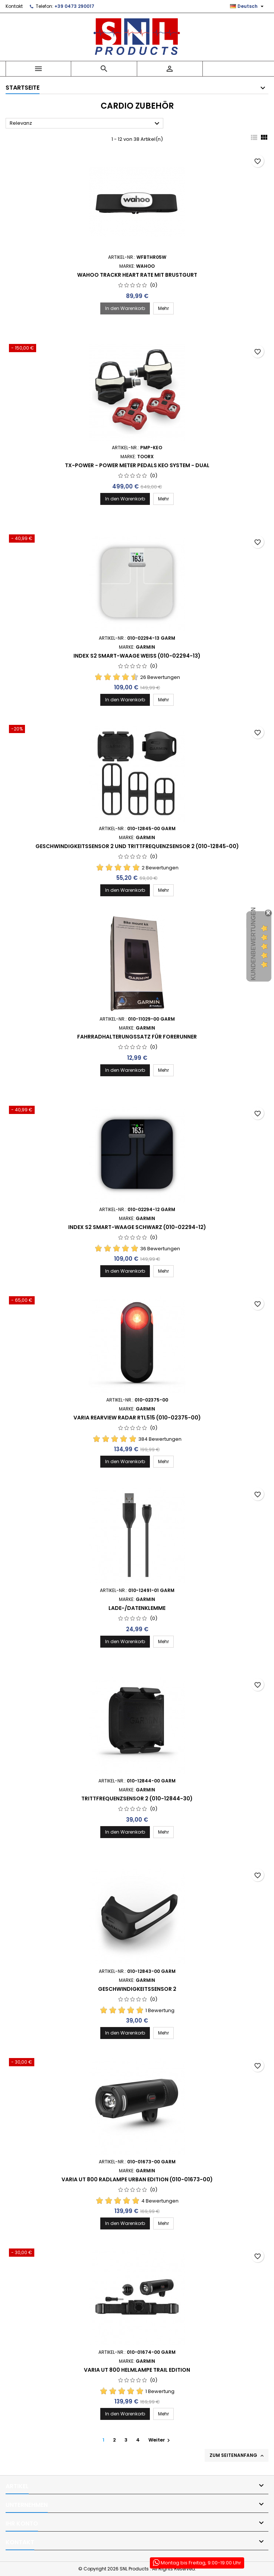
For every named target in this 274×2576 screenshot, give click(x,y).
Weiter (160, 2439)
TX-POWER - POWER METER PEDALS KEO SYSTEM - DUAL (137, 465)
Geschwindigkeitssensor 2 (137, 1989)
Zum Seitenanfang (237, 2455)
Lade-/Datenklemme (137, 1608)
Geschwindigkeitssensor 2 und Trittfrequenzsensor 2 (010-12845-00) (137, 846)
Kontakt (14, 6)
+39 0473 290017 (74, 6)
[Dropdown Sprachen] (247, 6)
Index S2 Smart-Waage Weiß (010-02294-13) (137, 655)
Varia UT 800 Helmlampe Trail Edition (137, 2370)
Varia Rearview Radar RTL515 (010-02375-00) (137, 1417)
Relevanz (85, 123)
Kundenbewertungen (253, 944)
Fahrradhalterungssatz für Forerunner (137, 1036)
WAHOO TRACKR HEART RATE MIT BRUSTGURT (137, 275)
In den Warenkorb (125, 308)
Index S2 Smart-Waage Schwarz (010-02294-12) (137, 1227)
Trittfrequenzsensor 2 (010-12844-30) (137, 1798)
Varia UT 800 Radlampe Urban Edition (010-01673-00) (137, 2179)
